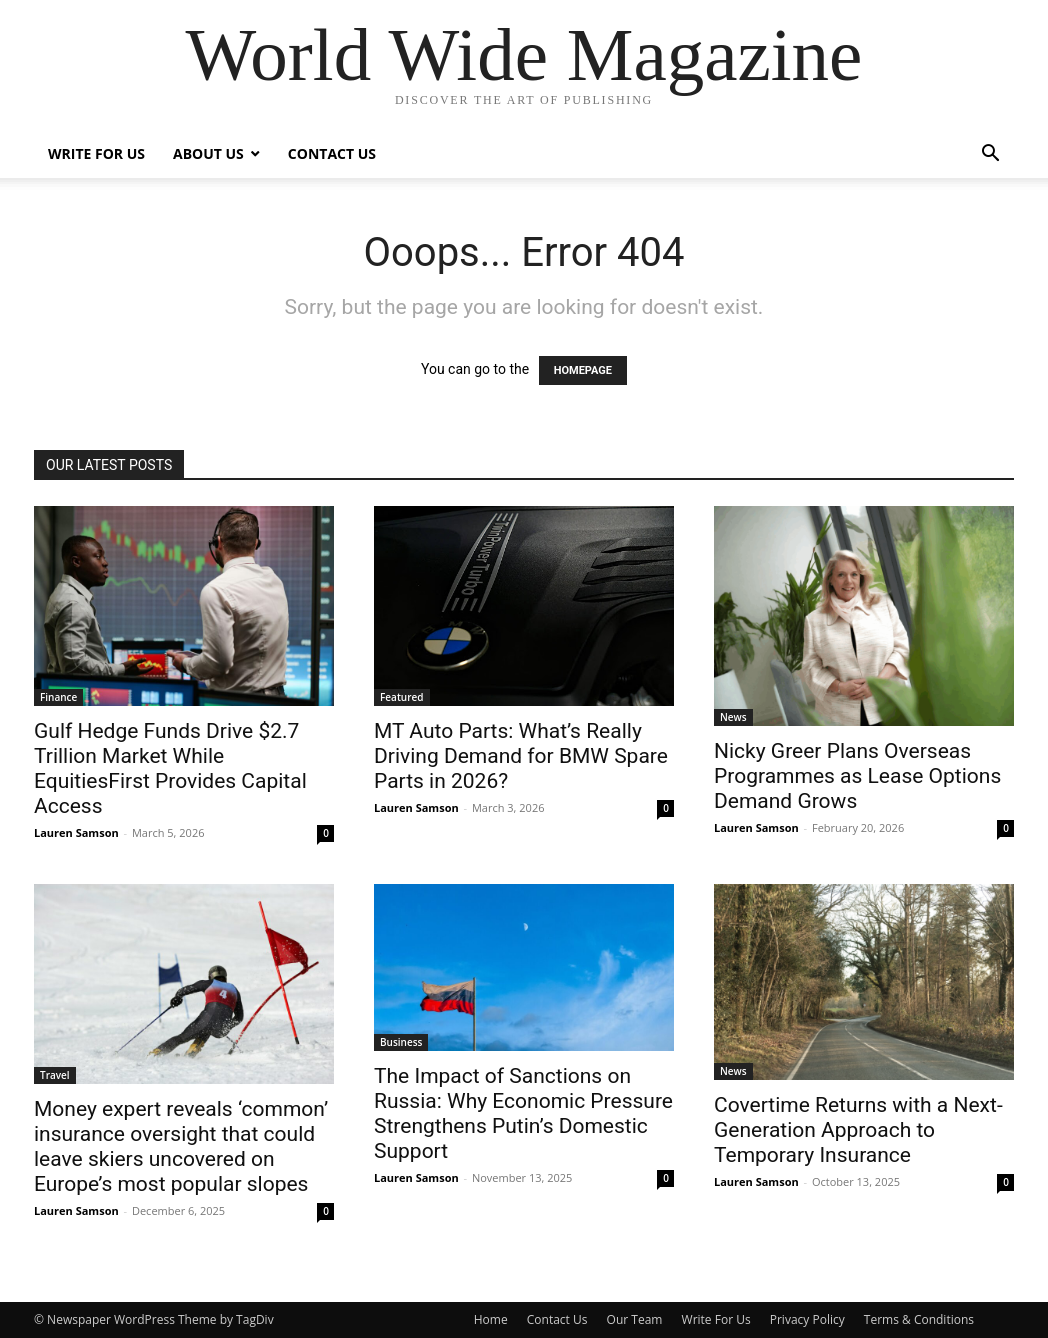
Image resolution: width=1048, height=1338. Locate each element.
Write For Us (96, 153)
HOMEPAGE (583, 370)
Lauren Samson (76, 832)
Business (401, 1042)
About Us (208, 153)
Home (491, 1319)
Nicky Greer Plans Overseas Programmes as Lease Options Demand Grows (857, 776)
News (733, 717)
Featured (402, 697)
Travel (55, 1075)
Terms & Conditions (919, 1319)
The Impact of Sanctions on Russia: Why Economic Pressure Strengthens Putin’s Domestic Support (523, 1113)
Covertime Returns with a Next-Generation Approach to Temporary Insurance (858, 1130)
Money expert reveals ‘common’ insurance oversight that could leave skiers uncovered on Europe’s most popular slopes (181, 1146)
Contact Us (332, 153)
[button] (990, 155)
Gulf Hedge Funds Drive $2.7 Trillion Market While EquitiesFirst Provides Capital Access (170, 768)
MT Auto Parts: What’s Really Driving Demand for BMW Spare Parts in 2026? (521, 756)
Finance (58, 697)
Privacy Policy (807, 1319)
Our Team (635, 1319)
